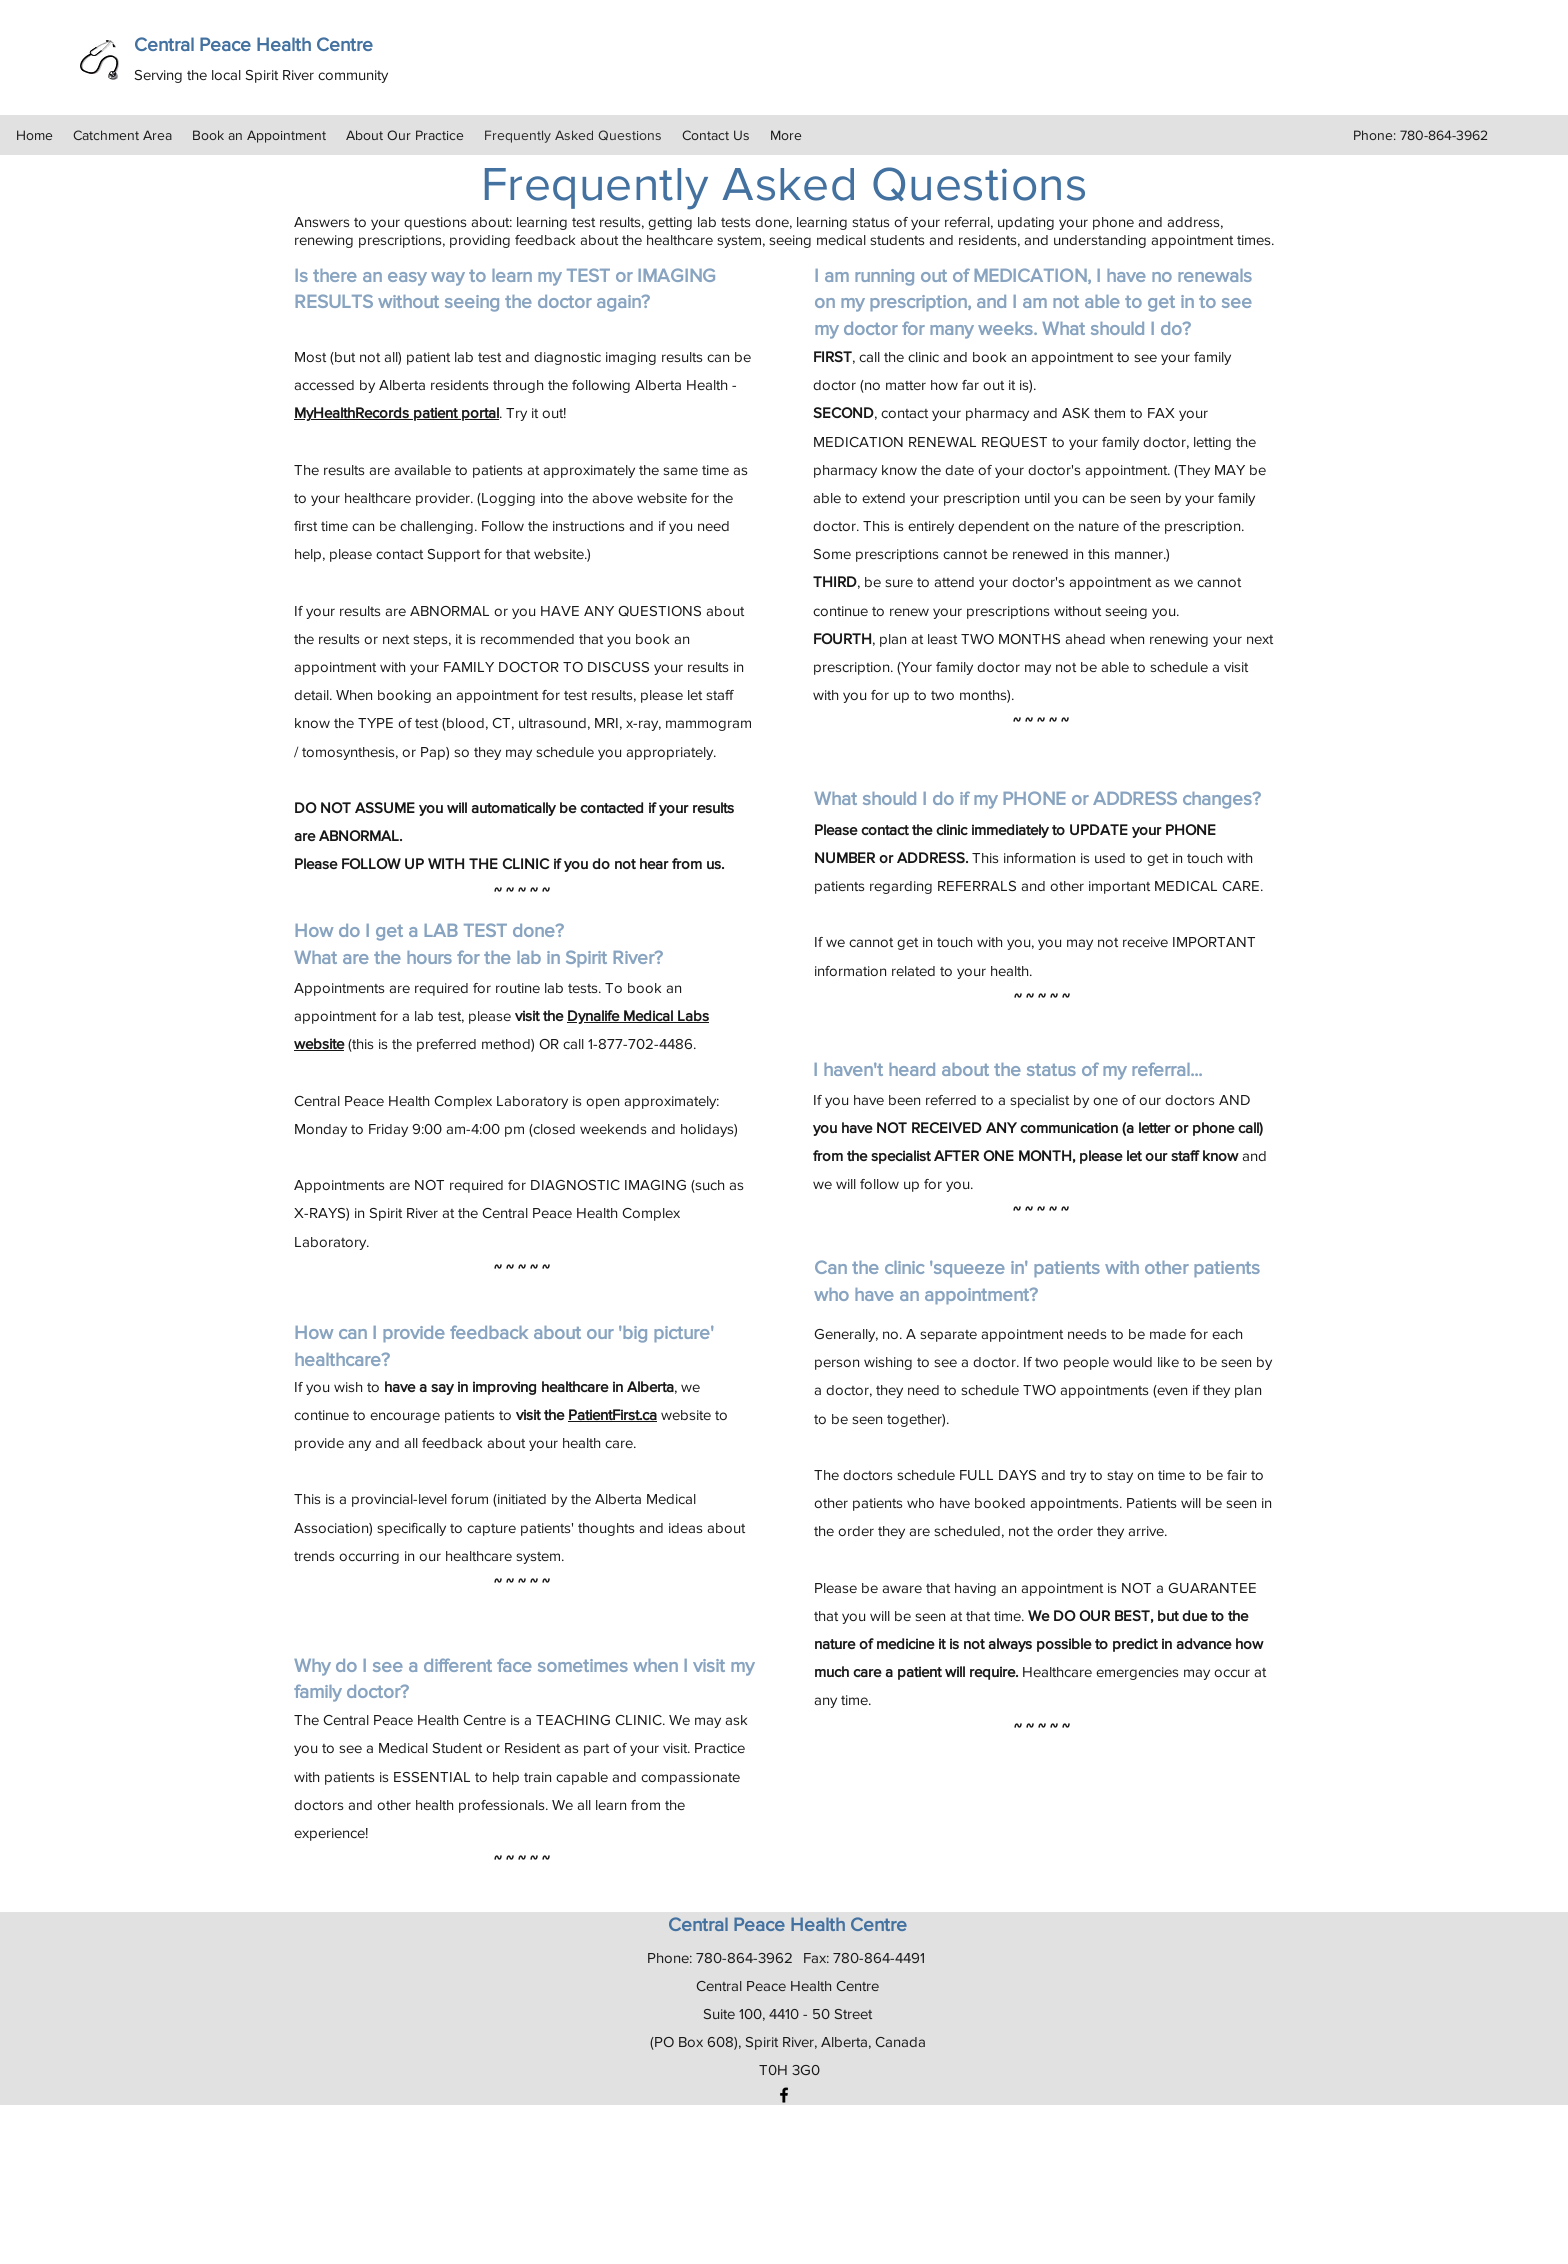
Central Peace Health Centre (253, 44)
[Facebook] (784, 2095)
